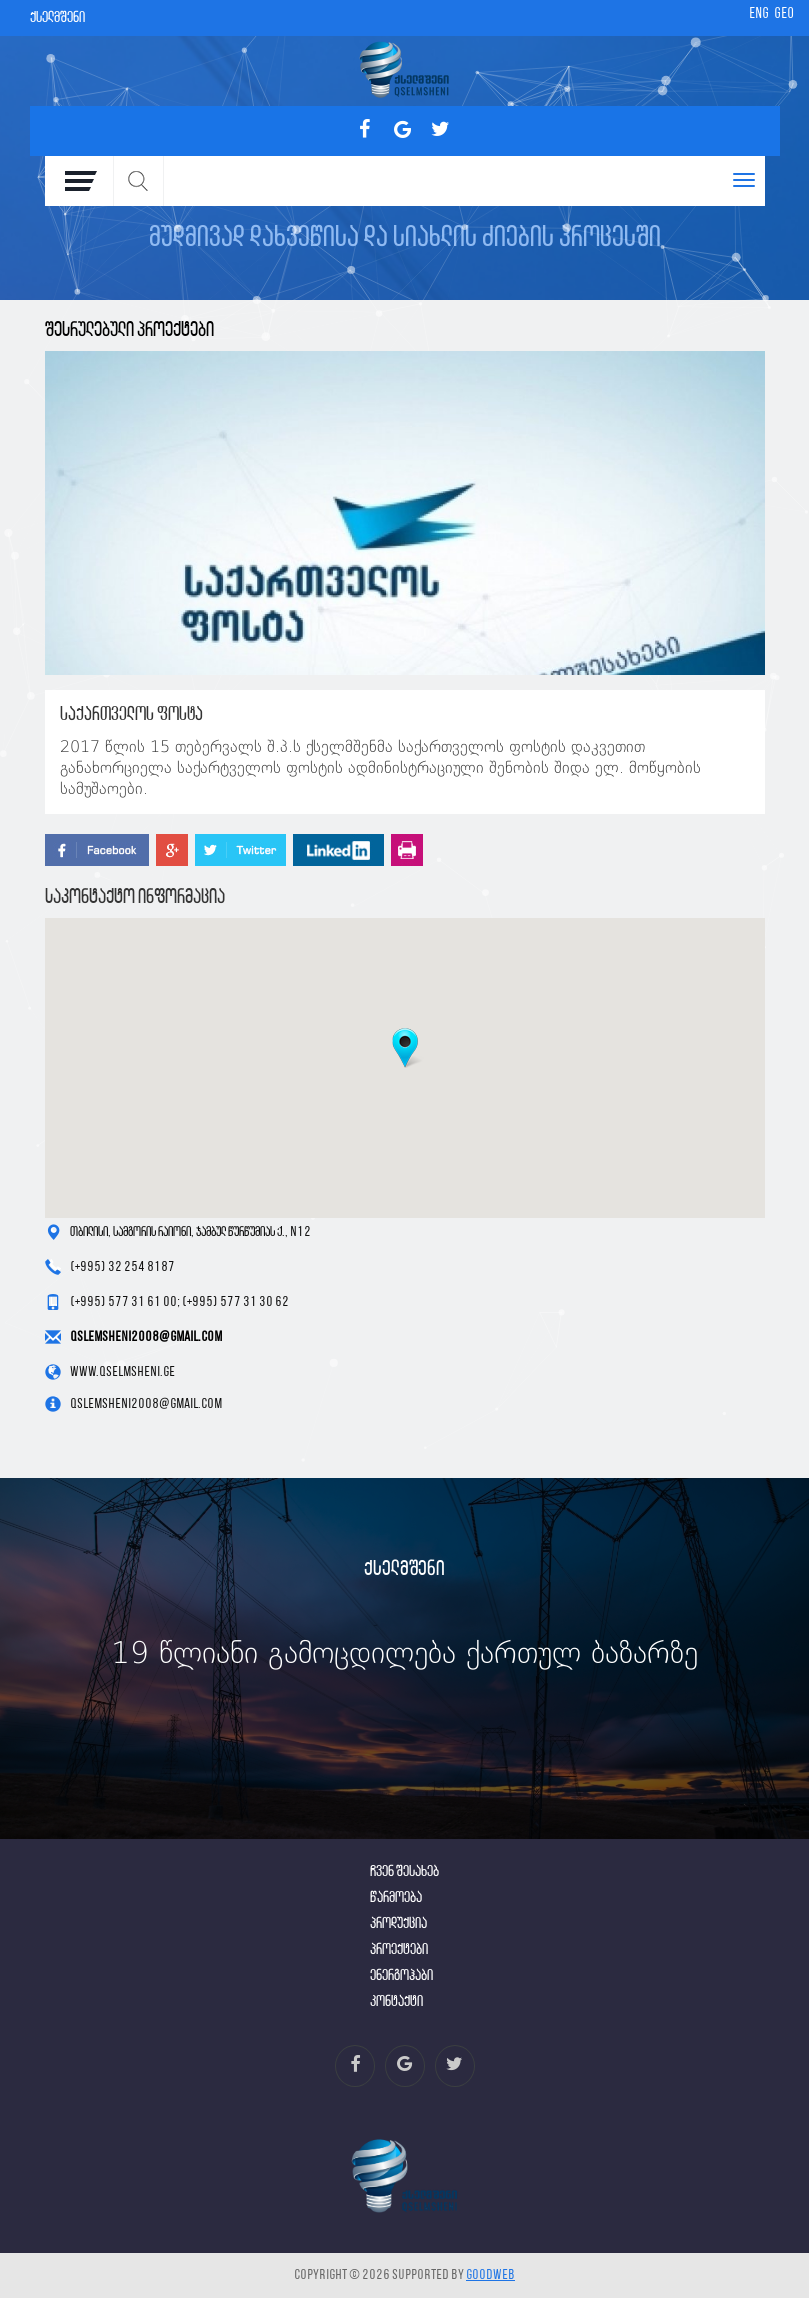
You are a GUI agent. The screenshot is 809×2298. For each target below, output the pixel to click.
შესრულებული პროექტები (129, 330)
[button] (405, 1048)
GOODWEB (490, 2275)
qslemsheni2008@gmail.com (146, 1337)
